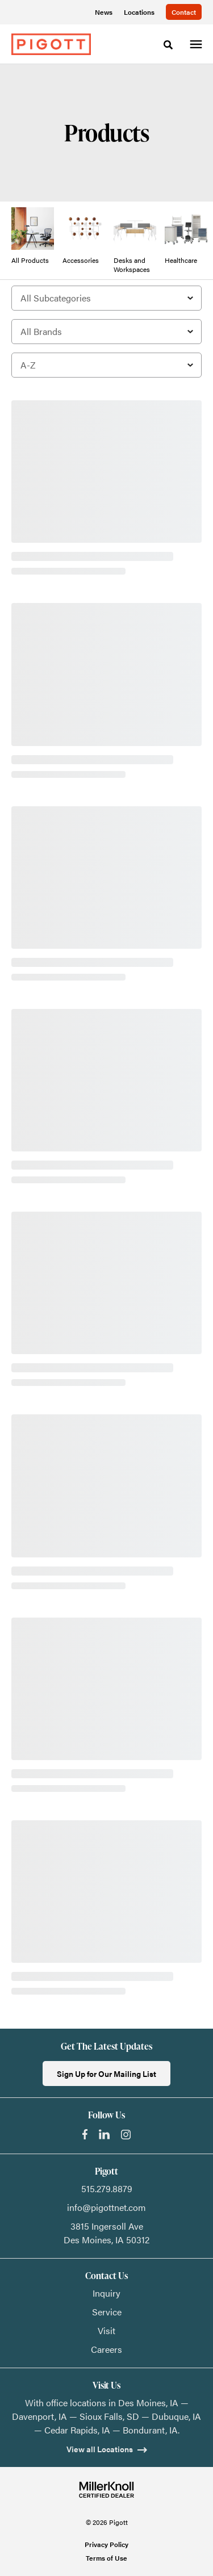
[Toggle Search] (168, 44)
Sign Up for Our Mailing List (106, 2073)
